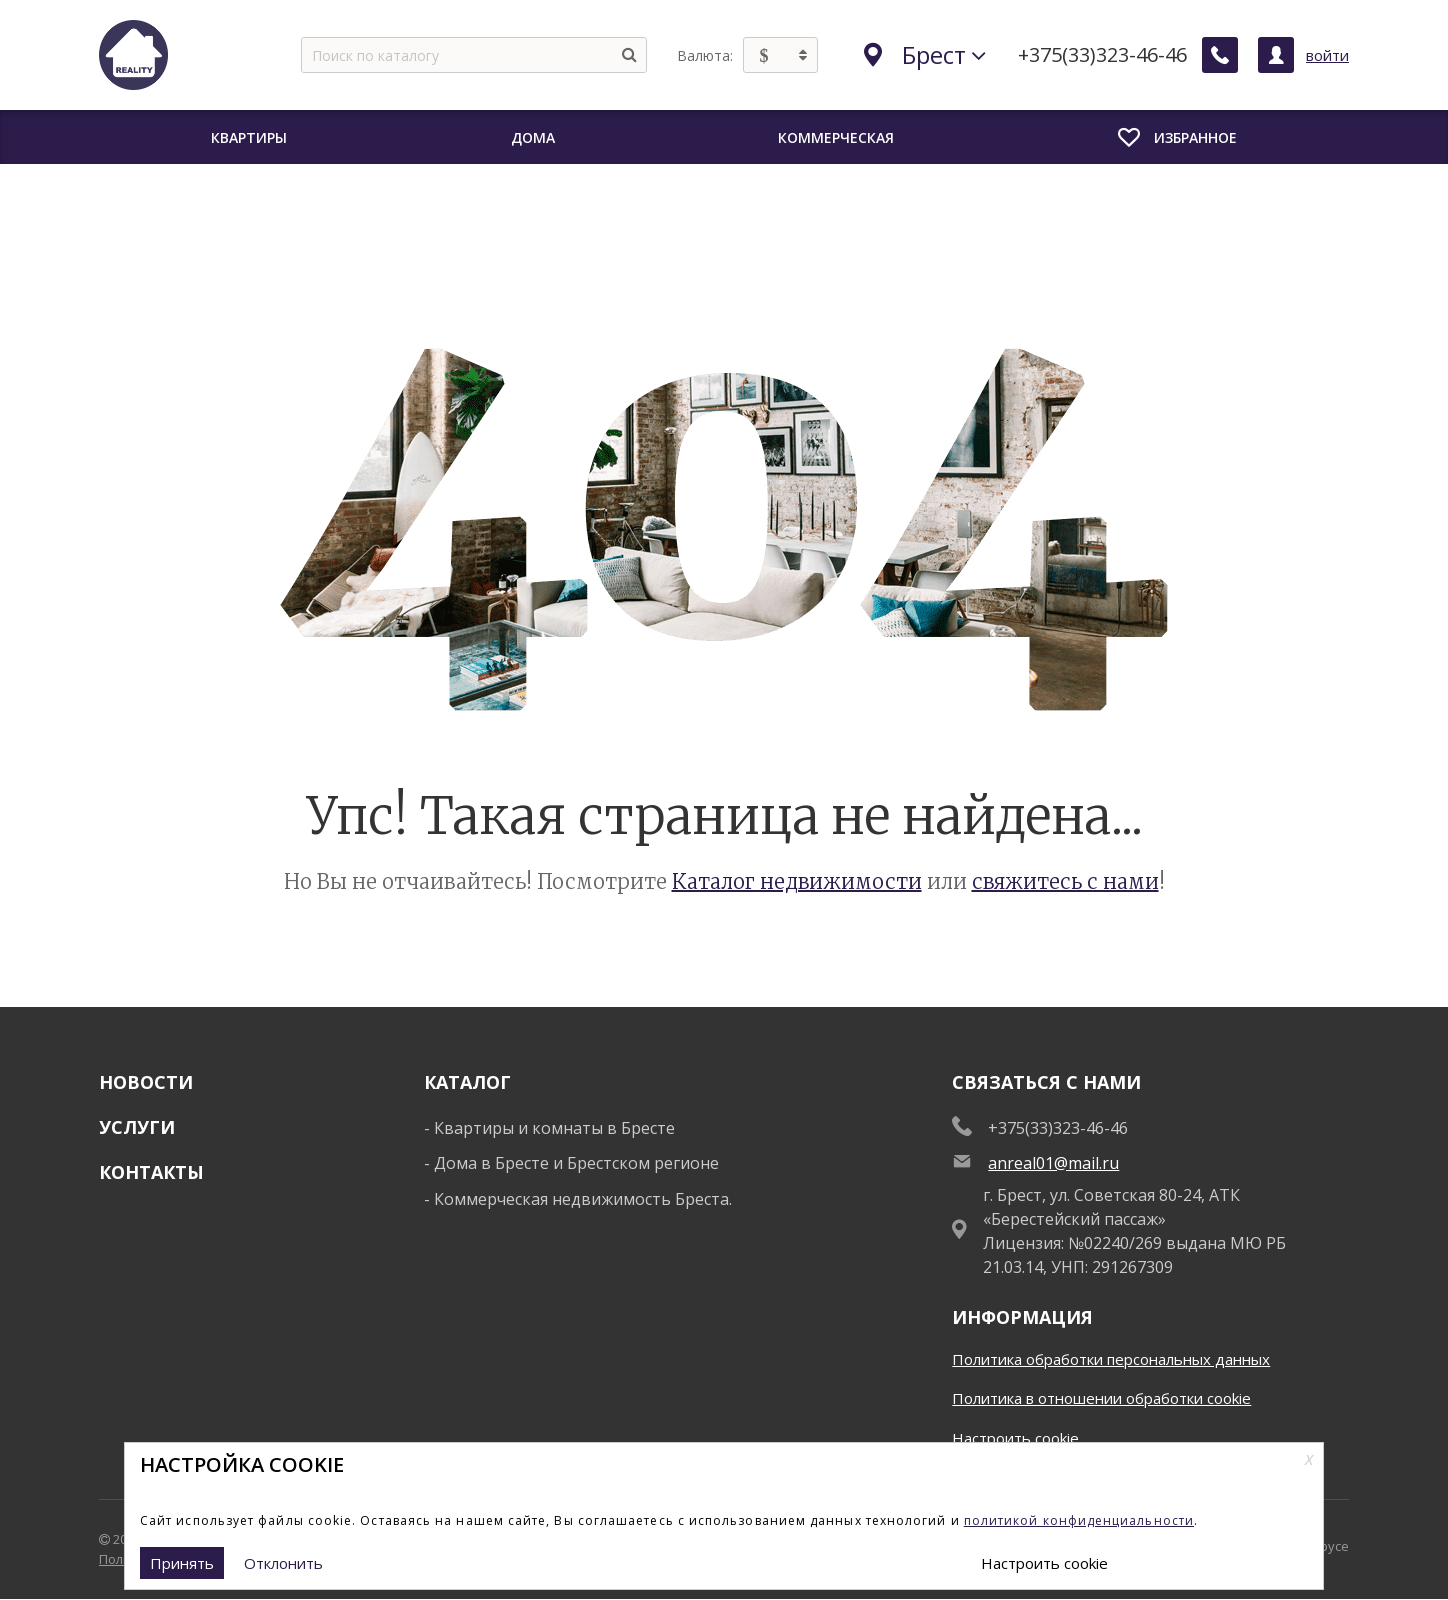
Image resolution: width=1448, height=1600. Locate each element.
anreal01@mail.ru (1053, 1163)
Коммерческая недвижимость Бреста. (583, 1199)
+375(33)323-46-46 (1102, 55)
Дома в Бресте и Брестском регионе (576, 1163)
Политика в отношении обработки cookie (1101, 1398)
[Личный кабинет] (1276, 55)
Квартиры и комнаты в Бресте (554, 1128)
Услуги (137, 1127)
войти (1327, 55)
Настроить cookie (1015, 1438)
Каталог (467, 1082)
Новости (146, 1082)
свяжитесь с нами (1065, 881)
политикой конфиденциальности (1079, 1520)
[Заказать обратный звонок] (1220, 55)
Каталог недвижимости (797, 881)
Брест (925, 54)
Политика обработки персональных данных (1111, 1359)
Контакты (151, 1172)
